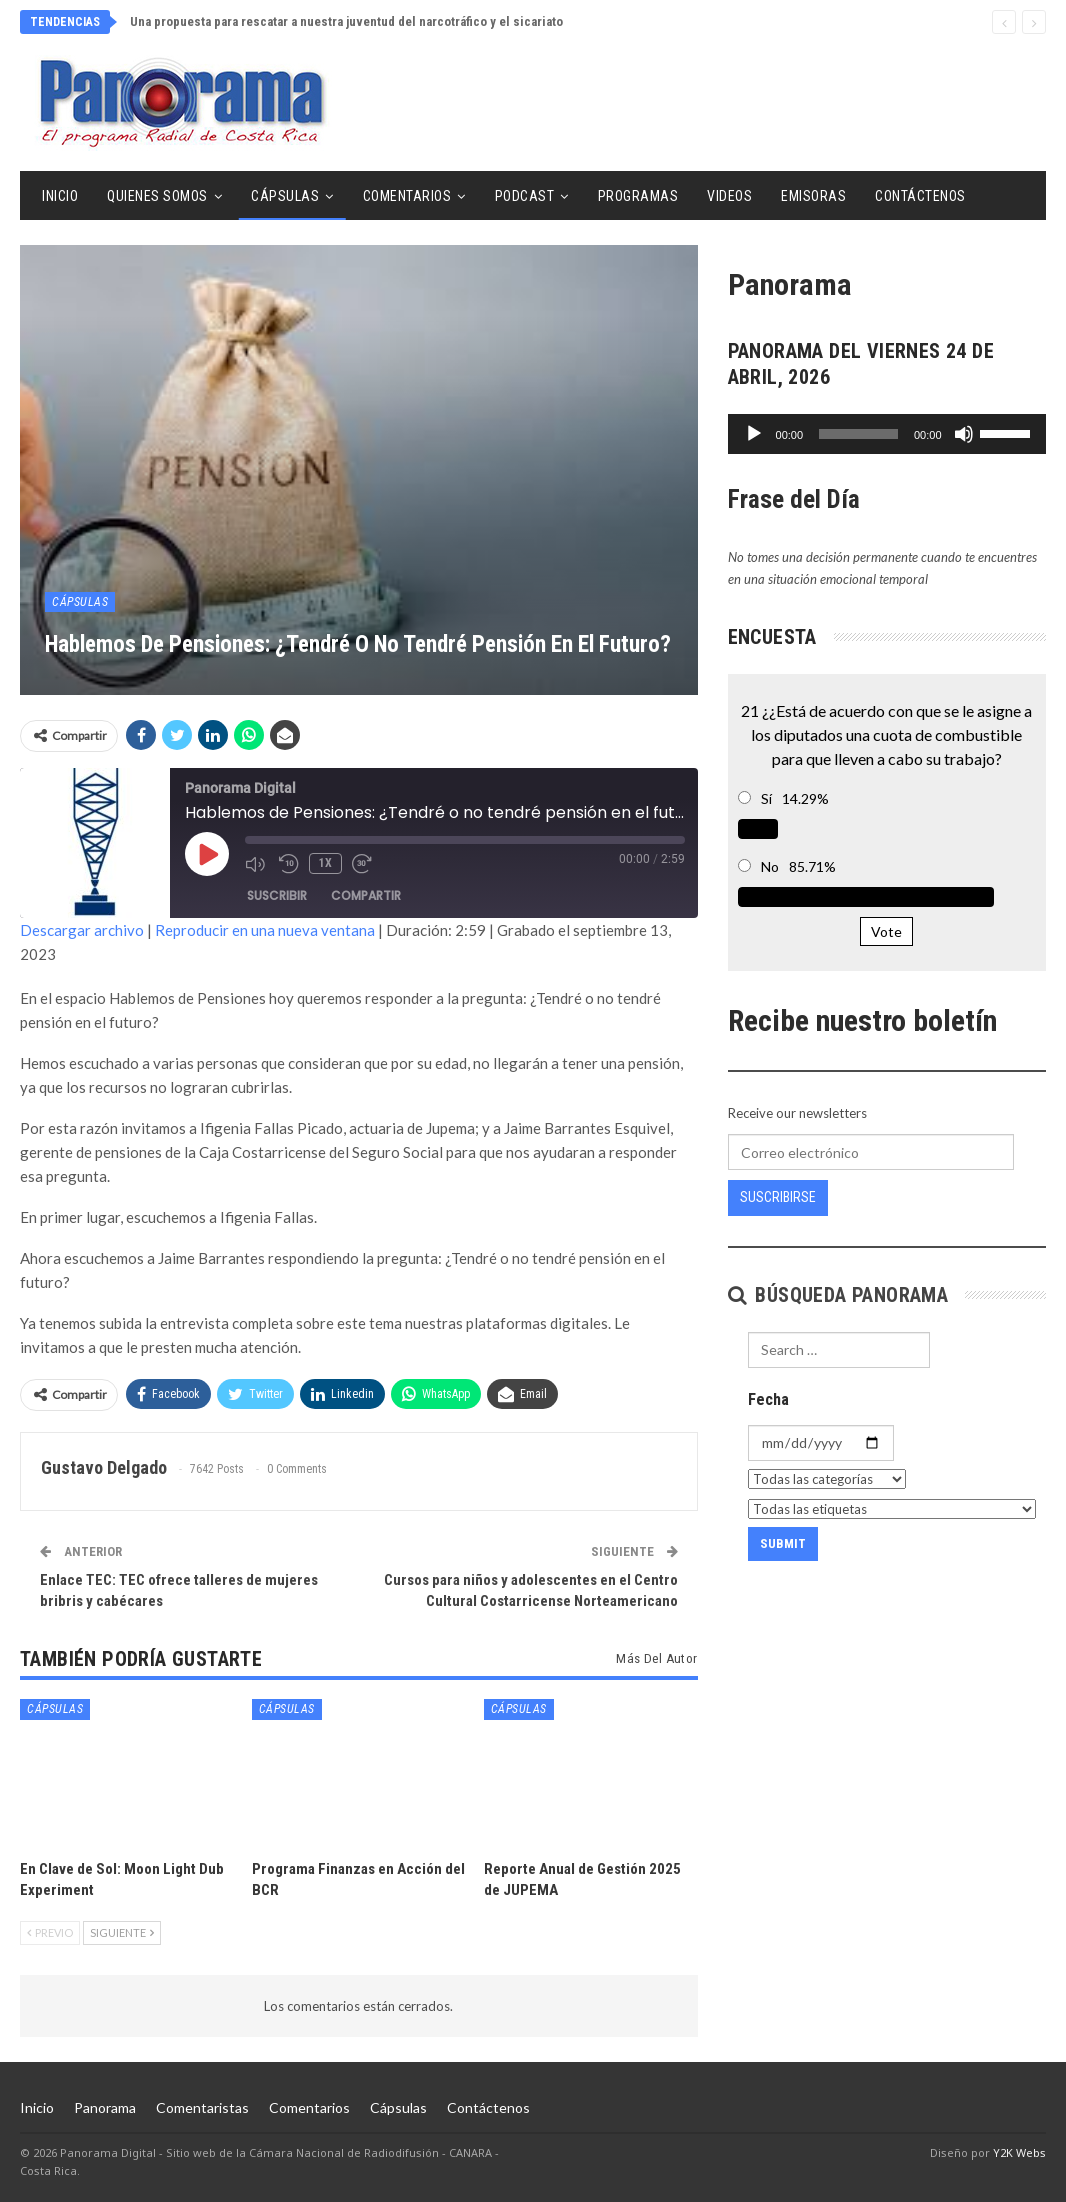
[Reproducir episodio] (207, 854)
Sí (766, 798)
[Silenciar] (964, 434)
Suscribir (277, 895)
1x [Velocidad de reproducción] (325, 863)
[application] (887, 434)
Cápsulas (285, 196)
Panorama (105, 2107)
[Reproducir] (754, 434)
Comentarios (407, 196)
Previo (50, 1932)
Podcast (525, 196)
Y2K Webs (1019, 2152)
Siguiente (122, 1932)
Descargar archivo (82, 930)
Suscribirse (778, 1197)
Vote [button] (886, 931)
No (770, 866)
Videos (729, 196)
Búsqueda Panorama (838, 1295)
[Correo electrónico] (871, 1152)
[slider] (858, 434)
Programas (638, 196)
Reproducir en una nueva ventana (265, 930)
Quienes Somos (157, 196)
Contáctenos (920, 196)
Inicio (60, 196)
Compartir (366, 895)
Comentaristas (202, 2107)
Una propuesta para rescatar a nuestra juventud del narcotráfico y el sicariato (346, 21)
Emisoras (813, 196)
